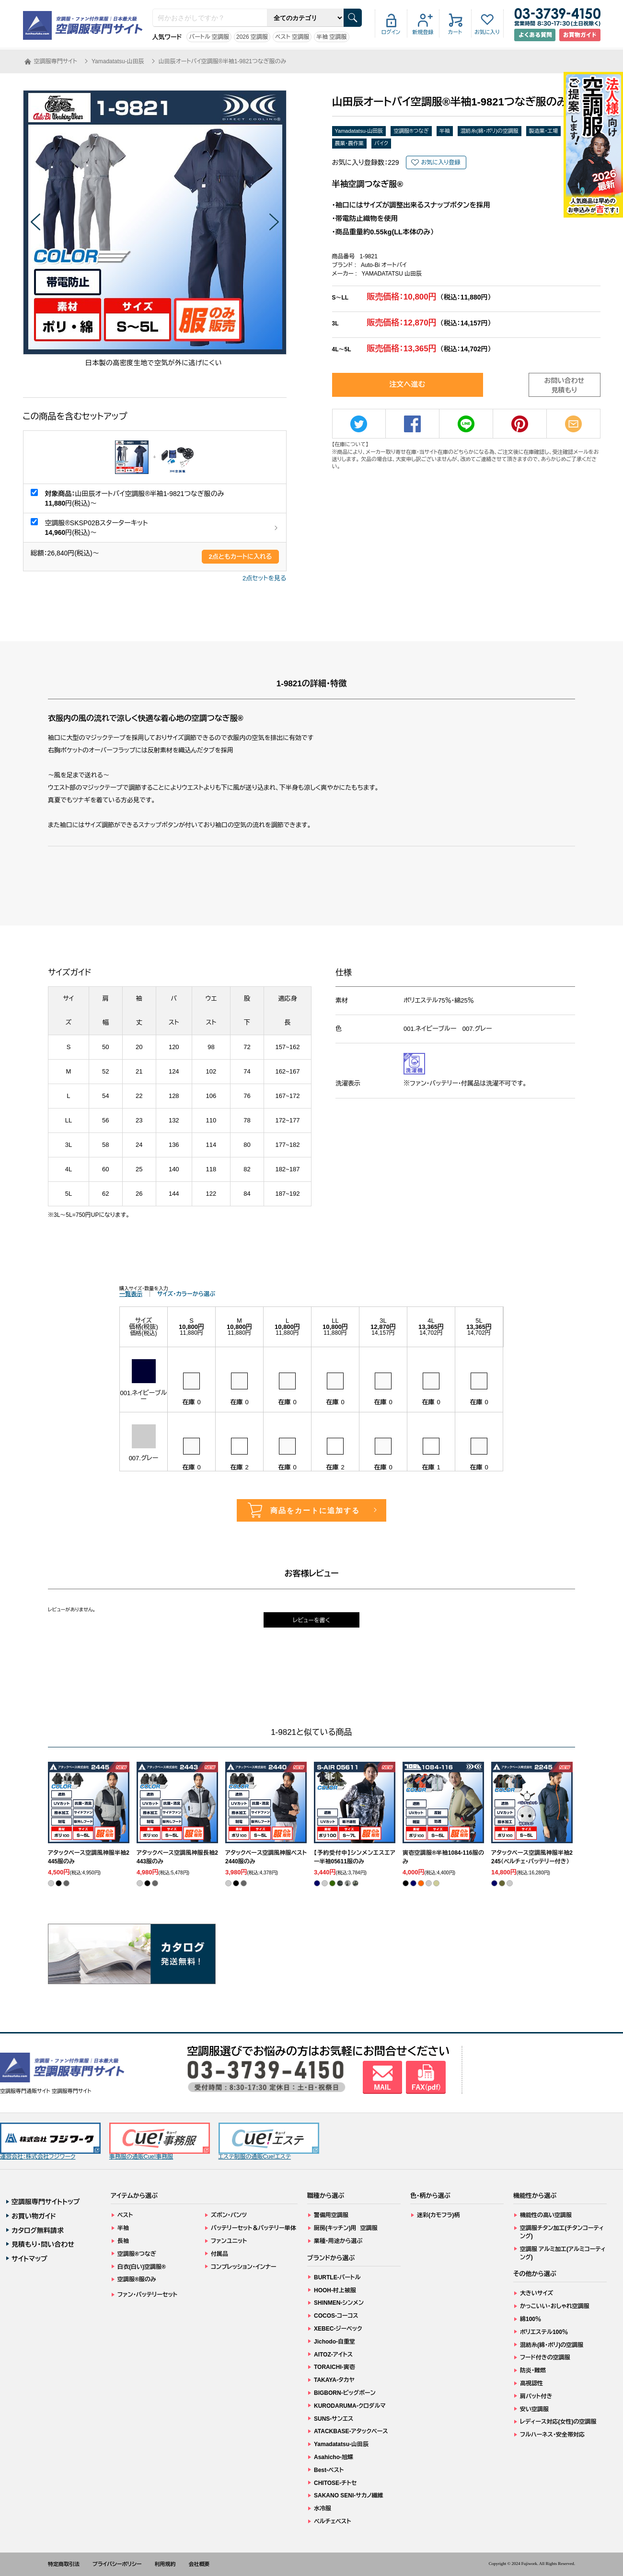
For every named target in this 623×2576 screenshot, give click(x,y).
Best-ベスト (329, 2470)
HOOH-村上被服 (335, 2290)
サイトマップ (29, 2259)
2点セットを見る (264, 578)
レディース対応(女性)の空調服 (558, 2421)
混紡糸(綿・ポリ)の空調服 (490, 131)
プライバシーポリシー (117, 2564)
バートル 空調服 (209, 37)
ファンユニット (229, 2241)
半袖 (444, 131)
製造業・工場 (543, 131)
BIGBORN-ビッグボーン (345, 2393)
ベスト (125, 2215)
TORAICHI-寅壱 (334, 2367)
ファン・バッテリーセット (147, 2294)
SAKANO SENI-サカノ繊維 (348, 2495)
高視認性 (531, 2383)
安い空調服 (534, 2409)
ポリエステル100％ (544, 2332)
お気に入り (487, 32)
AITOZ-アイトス (333, 2354)
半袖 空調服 (331, 37)
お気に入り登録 (440, 162)
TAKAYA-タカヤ (334, 2380)
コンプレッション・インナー (244, 2267)
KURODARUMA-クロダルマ (350, 2406)
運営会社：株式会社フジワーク (50, 2141)
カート (455, 32)
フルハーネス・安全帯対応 (552, 2434)
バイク (381, 143)
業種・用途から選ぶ (338, 2241)
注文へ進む (408, 384)
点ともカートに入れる (240, 556)
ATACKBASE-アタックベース (351, 2431)
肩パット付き (536, 2396)
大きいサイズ (536, 2293)
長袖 (123, 2241)
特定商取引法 (64, 2564)
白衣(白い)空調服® (141, 2267)
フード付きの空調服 (545, 2357)
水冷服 (322, 2508)
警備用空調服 (331, 2215)
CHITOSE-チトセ (335, 2483)
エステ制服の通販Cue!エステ (269, 2141)
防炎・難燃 (533, 2370)
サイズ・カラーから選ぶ (186, 1294)
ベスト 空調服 (292, 37)
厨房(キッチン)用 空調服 (346, 2228)
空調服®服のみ (136, 2279)
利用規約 (165, 2564)
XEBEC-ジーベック (338, 2328)
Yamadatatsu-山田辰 (359, 131)
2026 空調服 (252, 37)
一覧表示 (130, 1294)
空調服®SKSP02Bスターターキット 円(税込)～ (96, 527)
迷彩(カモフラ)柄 (438, 2215)
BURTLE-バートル (337, 2277)
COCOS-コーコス (336, 2315)
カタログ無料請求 (38, 2230)
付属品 (219, 2254)
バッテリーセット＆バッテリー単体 (253, 2228)
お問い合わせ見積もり (564, 385)
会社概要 (199, 2564)
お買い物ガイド (34, 2216)
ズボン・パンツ (229, 2215)
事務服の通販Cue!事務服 (159, 2141)
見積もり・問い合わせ (43, 2244)
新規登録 (423, 32)
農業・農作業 (349, 143)
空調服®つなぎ (411, 131)
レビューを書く (311, 1620)
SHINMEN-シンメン (339, 2302)
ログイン (391, 32)
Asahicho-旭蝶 (333, 2457)
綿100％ (530, 2319)
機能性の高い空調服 (546, 2215)
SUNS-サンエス (333, 2418)
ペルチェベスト (332, 2521)
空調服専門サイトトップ (46, 2202)
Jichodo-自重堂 (334, 2341)
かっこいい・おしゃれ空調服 (554, 2306)
